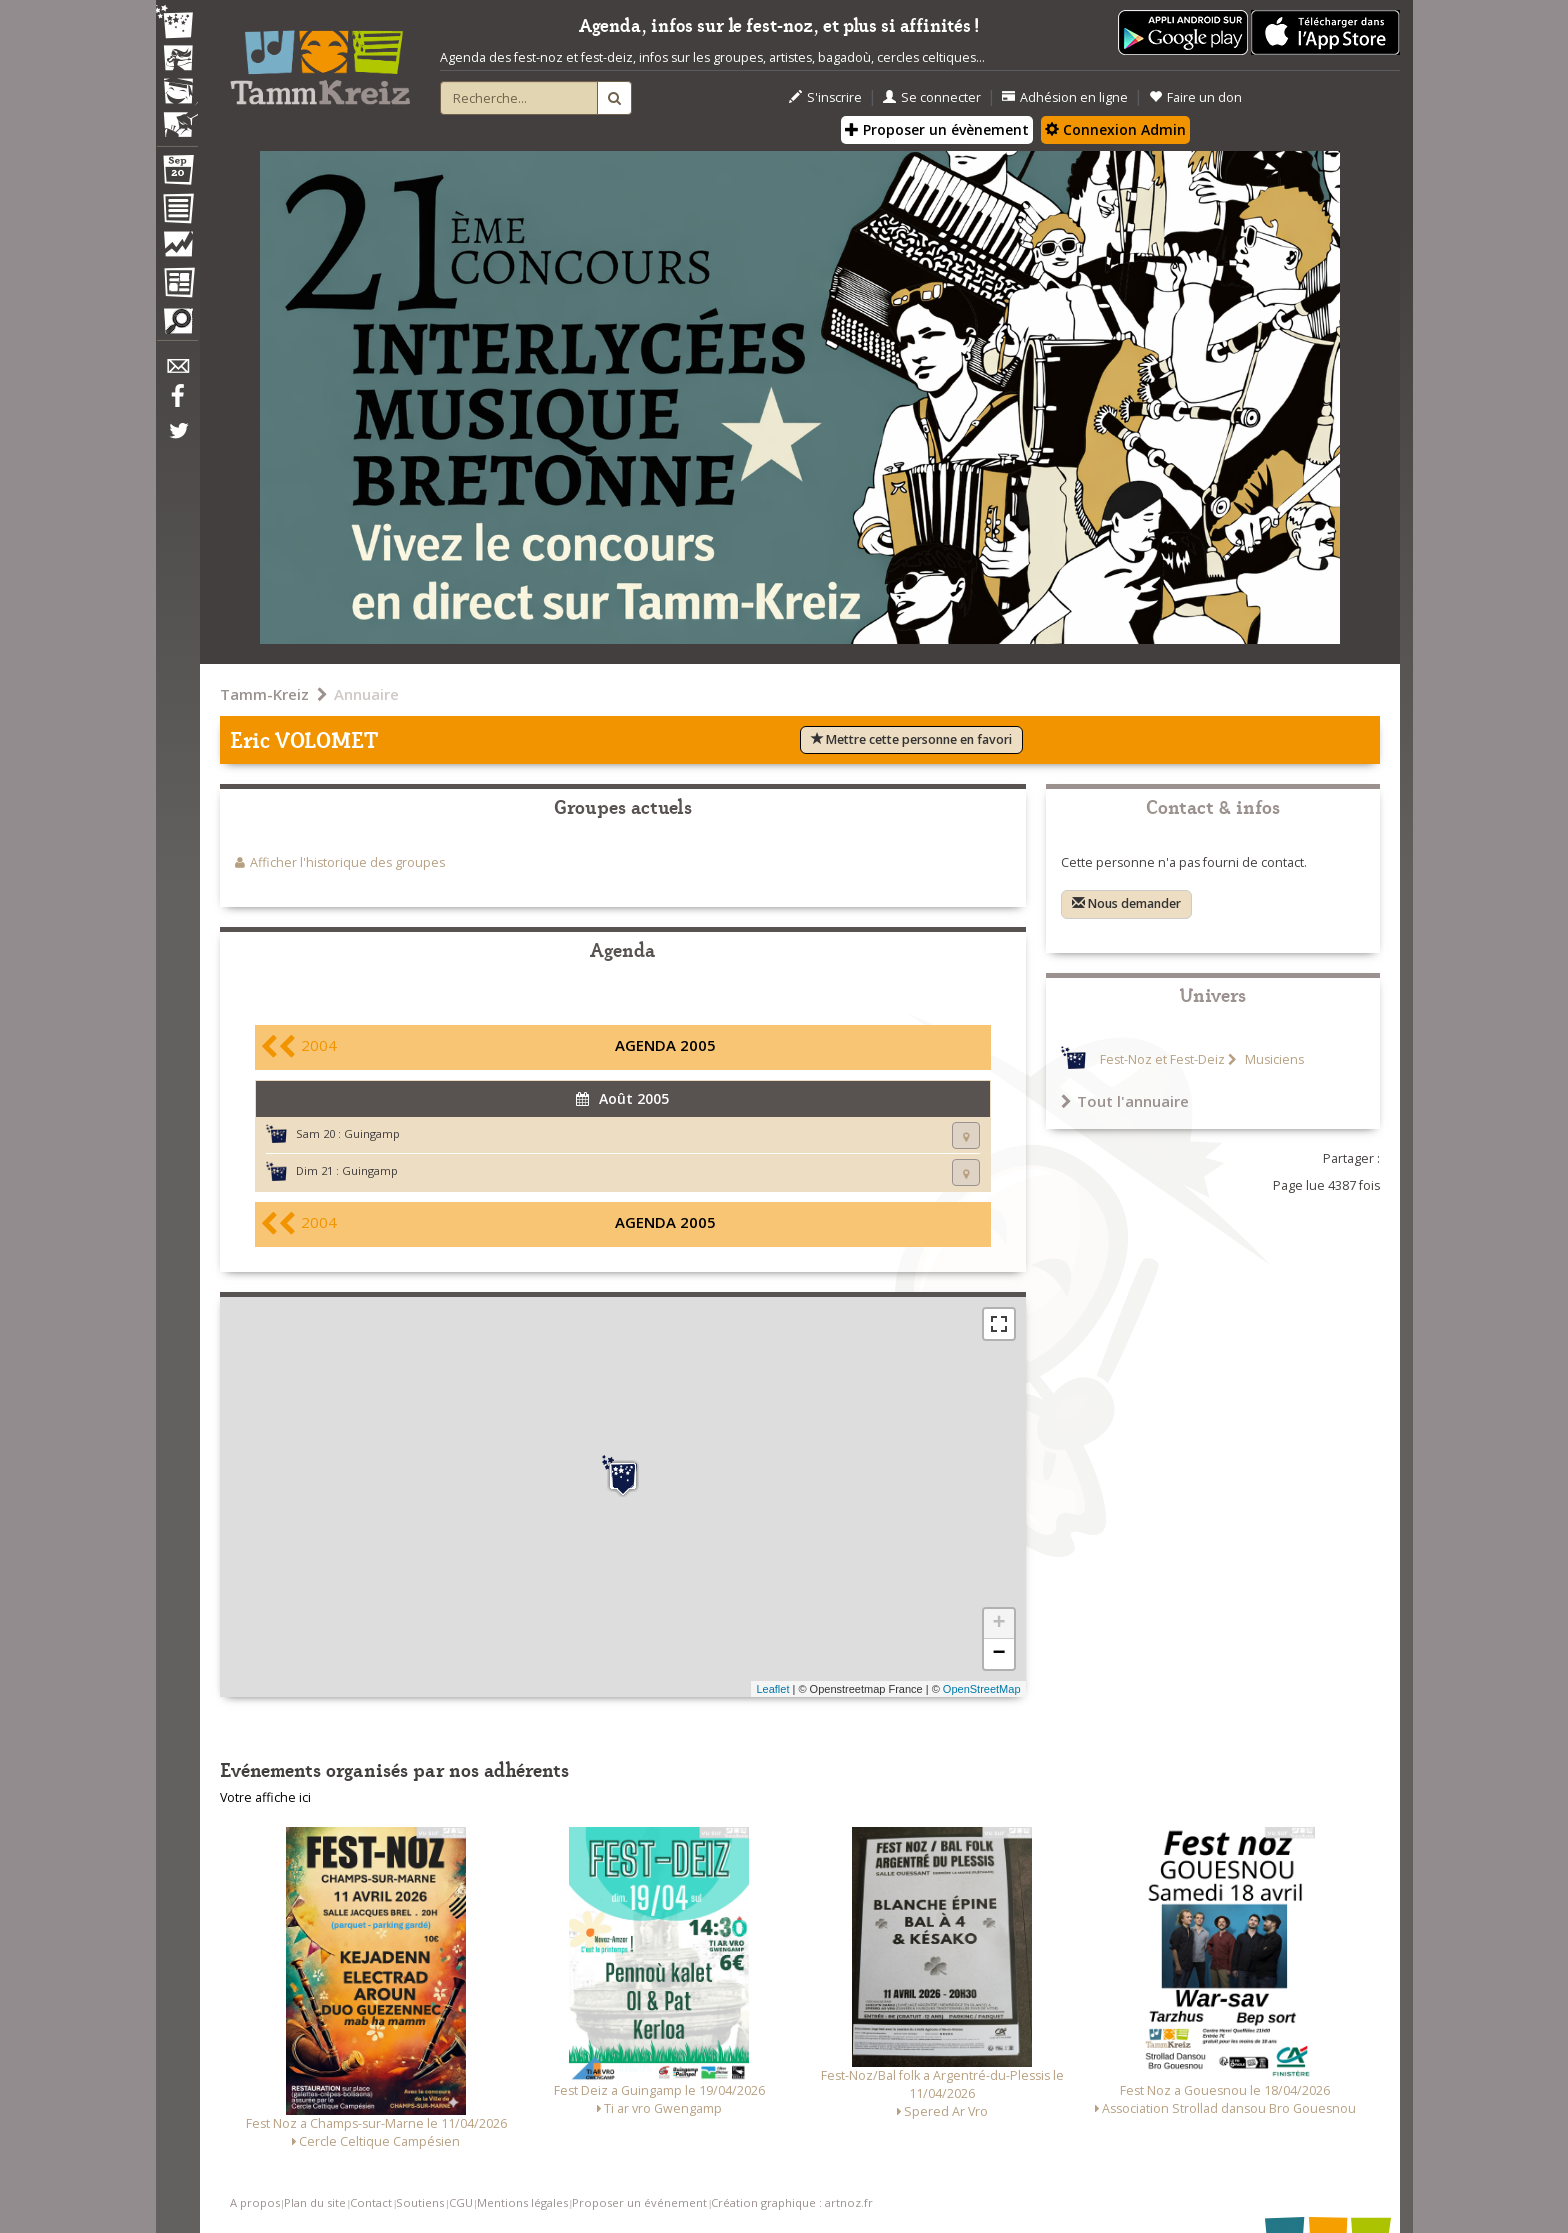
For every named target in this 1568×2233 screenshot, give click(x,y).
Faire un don (1195, 97)
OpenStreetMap (982, 1689)
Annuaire (366, 694)
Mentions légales (522, 2202)
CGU (461, 2202)
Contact (371, 2202)
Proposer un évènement (937, 129)
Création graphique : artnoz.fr (792, 2202)
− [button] (998, 1654)
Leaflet (772, 1689)
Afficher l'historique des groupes (347, 862)
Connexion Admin (1115, 129)
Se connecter (932, 97)
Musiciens (1273, 1059)
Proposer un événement (639, 2202)
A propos (255, 2202)
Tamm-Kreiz (264, 694)
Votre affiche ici (265, 1797)
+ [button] (998, 1624)
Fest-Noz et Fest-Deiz (1162, 1059)
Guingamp (372, 1133)
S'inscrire (825, 97)
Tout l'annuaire (1125, 1101)
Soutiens (420, 2202)
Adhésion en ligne (1065, 97)
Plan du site (315, 2202)
